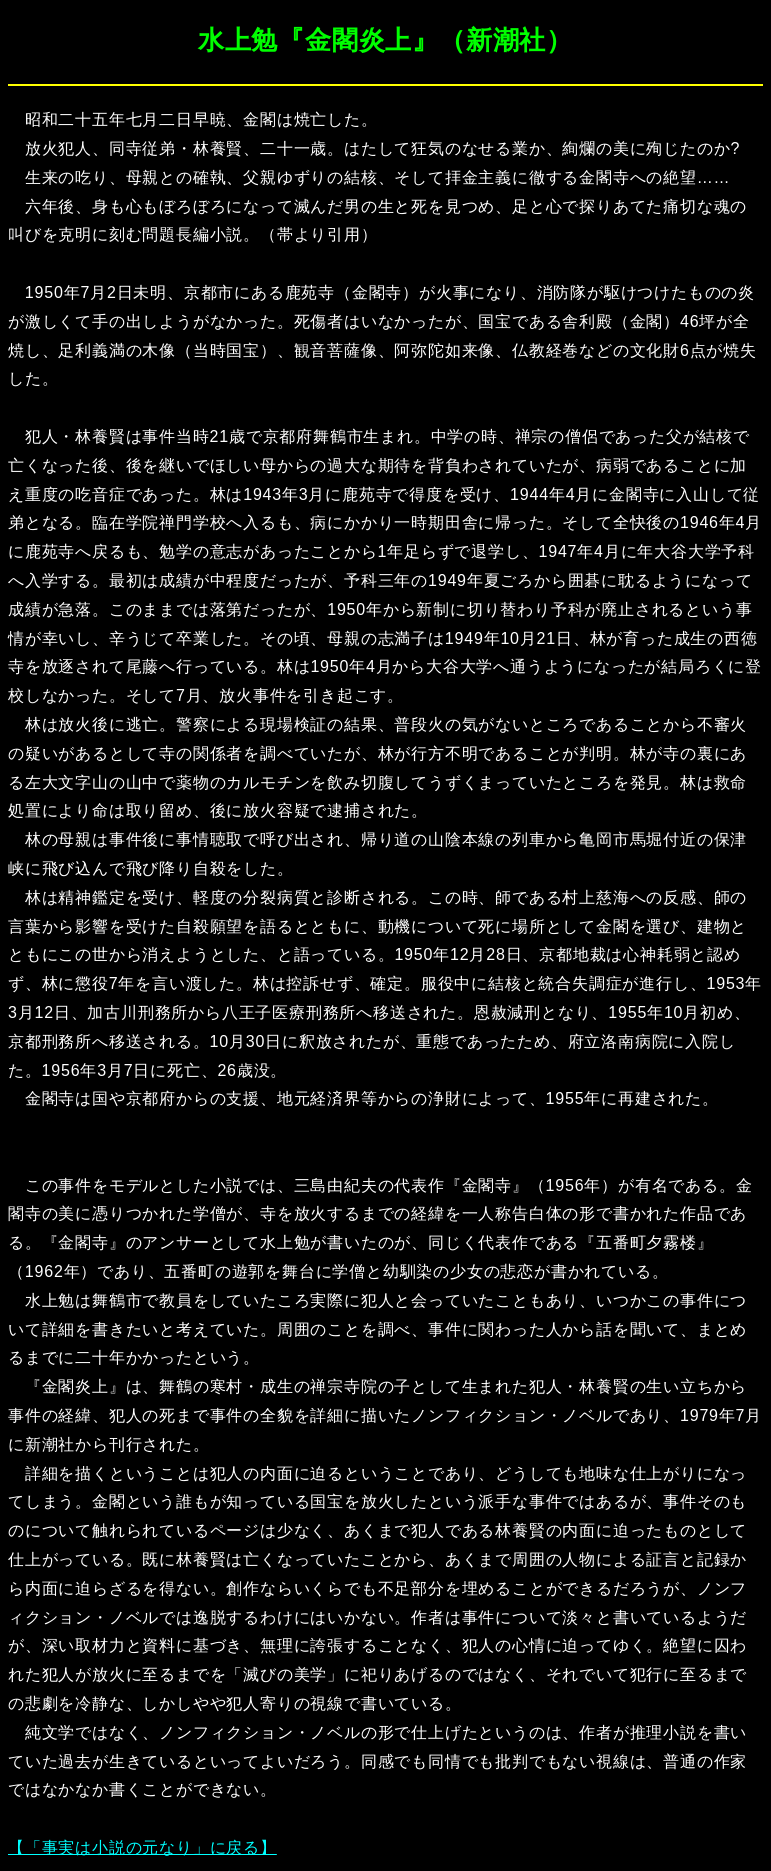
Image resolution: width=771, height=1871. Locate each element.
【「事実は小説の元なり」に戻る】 (142, 1847)
